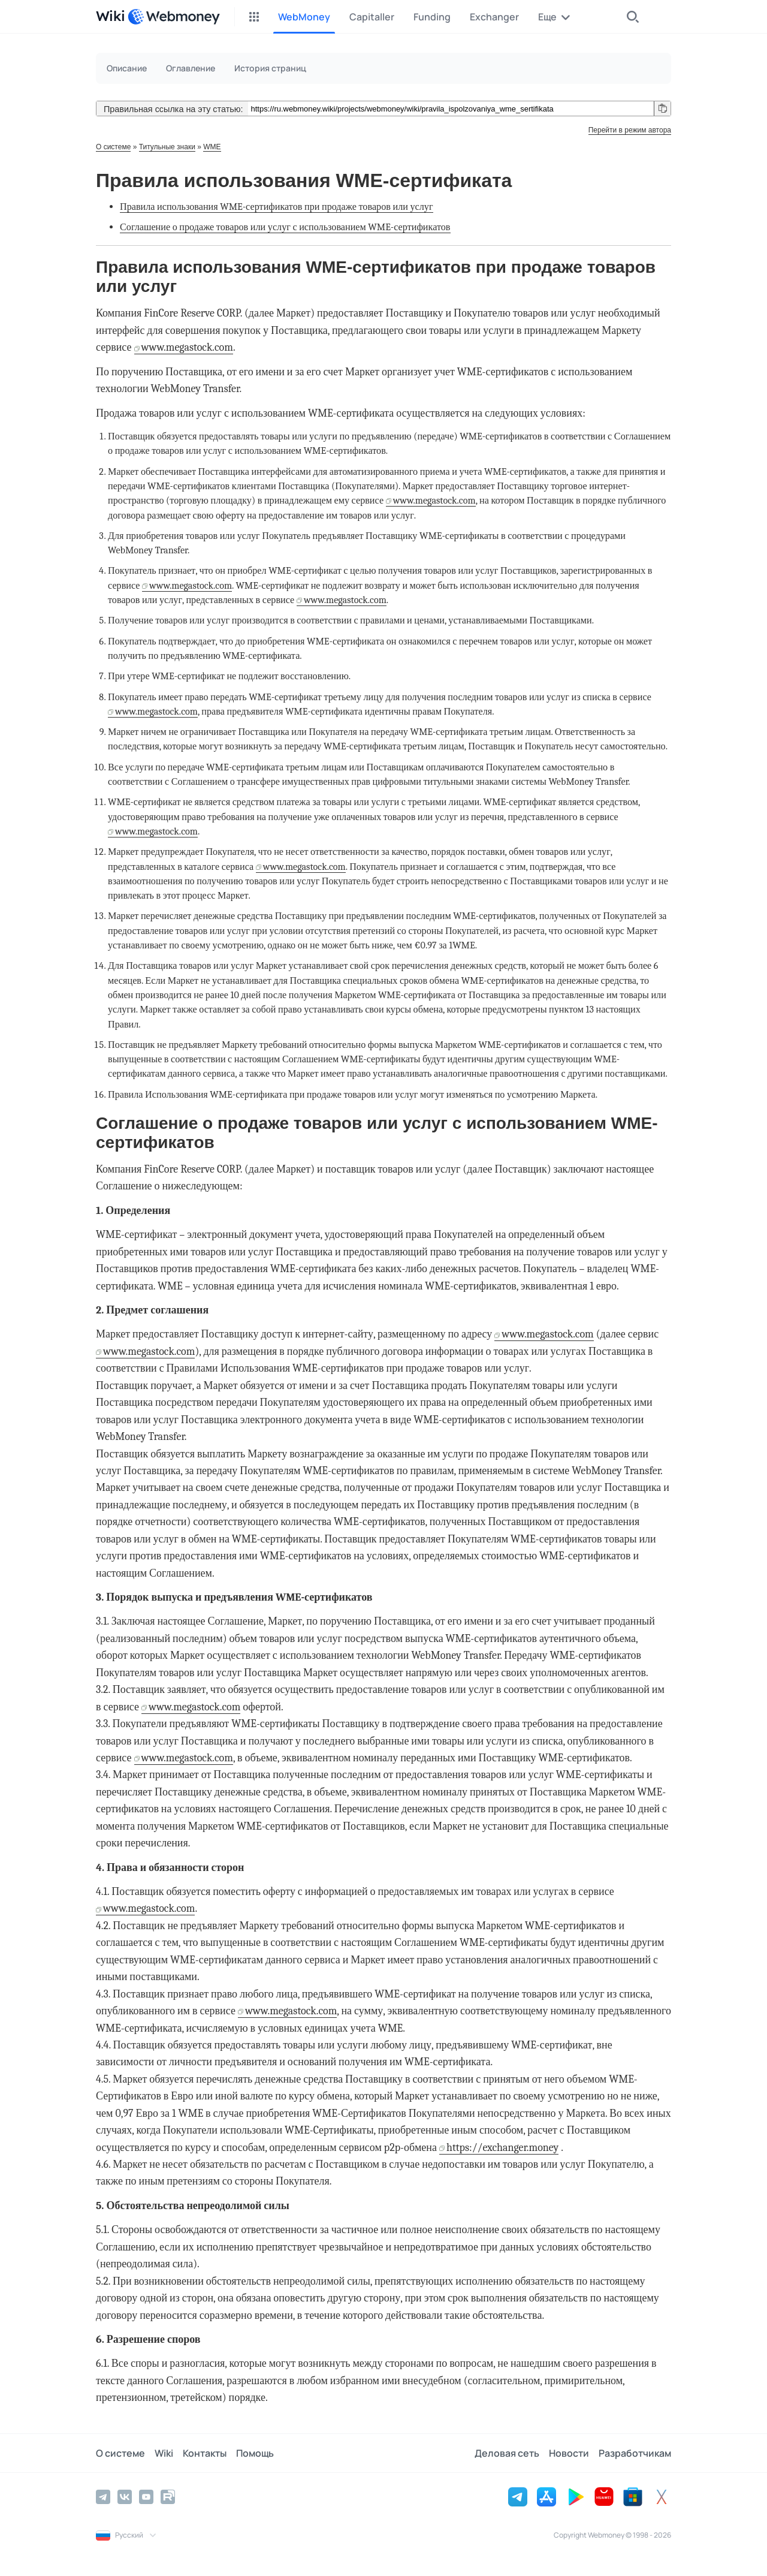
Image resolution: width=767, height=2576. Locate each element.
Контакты (205, 2453)
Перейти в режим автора (629, 130)
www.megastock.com (187, 347)
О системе (113, 147)
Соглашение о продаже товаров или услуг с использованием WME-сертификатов (285, 227)
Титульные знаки (167, 147)
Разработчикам (635, 2453)
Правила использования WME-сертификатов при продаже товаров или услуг (276, 206)
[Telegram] (103, 2497)
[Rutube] (168, 2497)
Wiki (164, 2453)
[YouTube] (146, 2497)
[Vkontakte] (124, 2497)
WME (212, 147)
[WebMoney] (174, 16)
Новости (569, 2453)
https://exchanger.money (502, 2147)
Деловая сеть (507, 2453)
